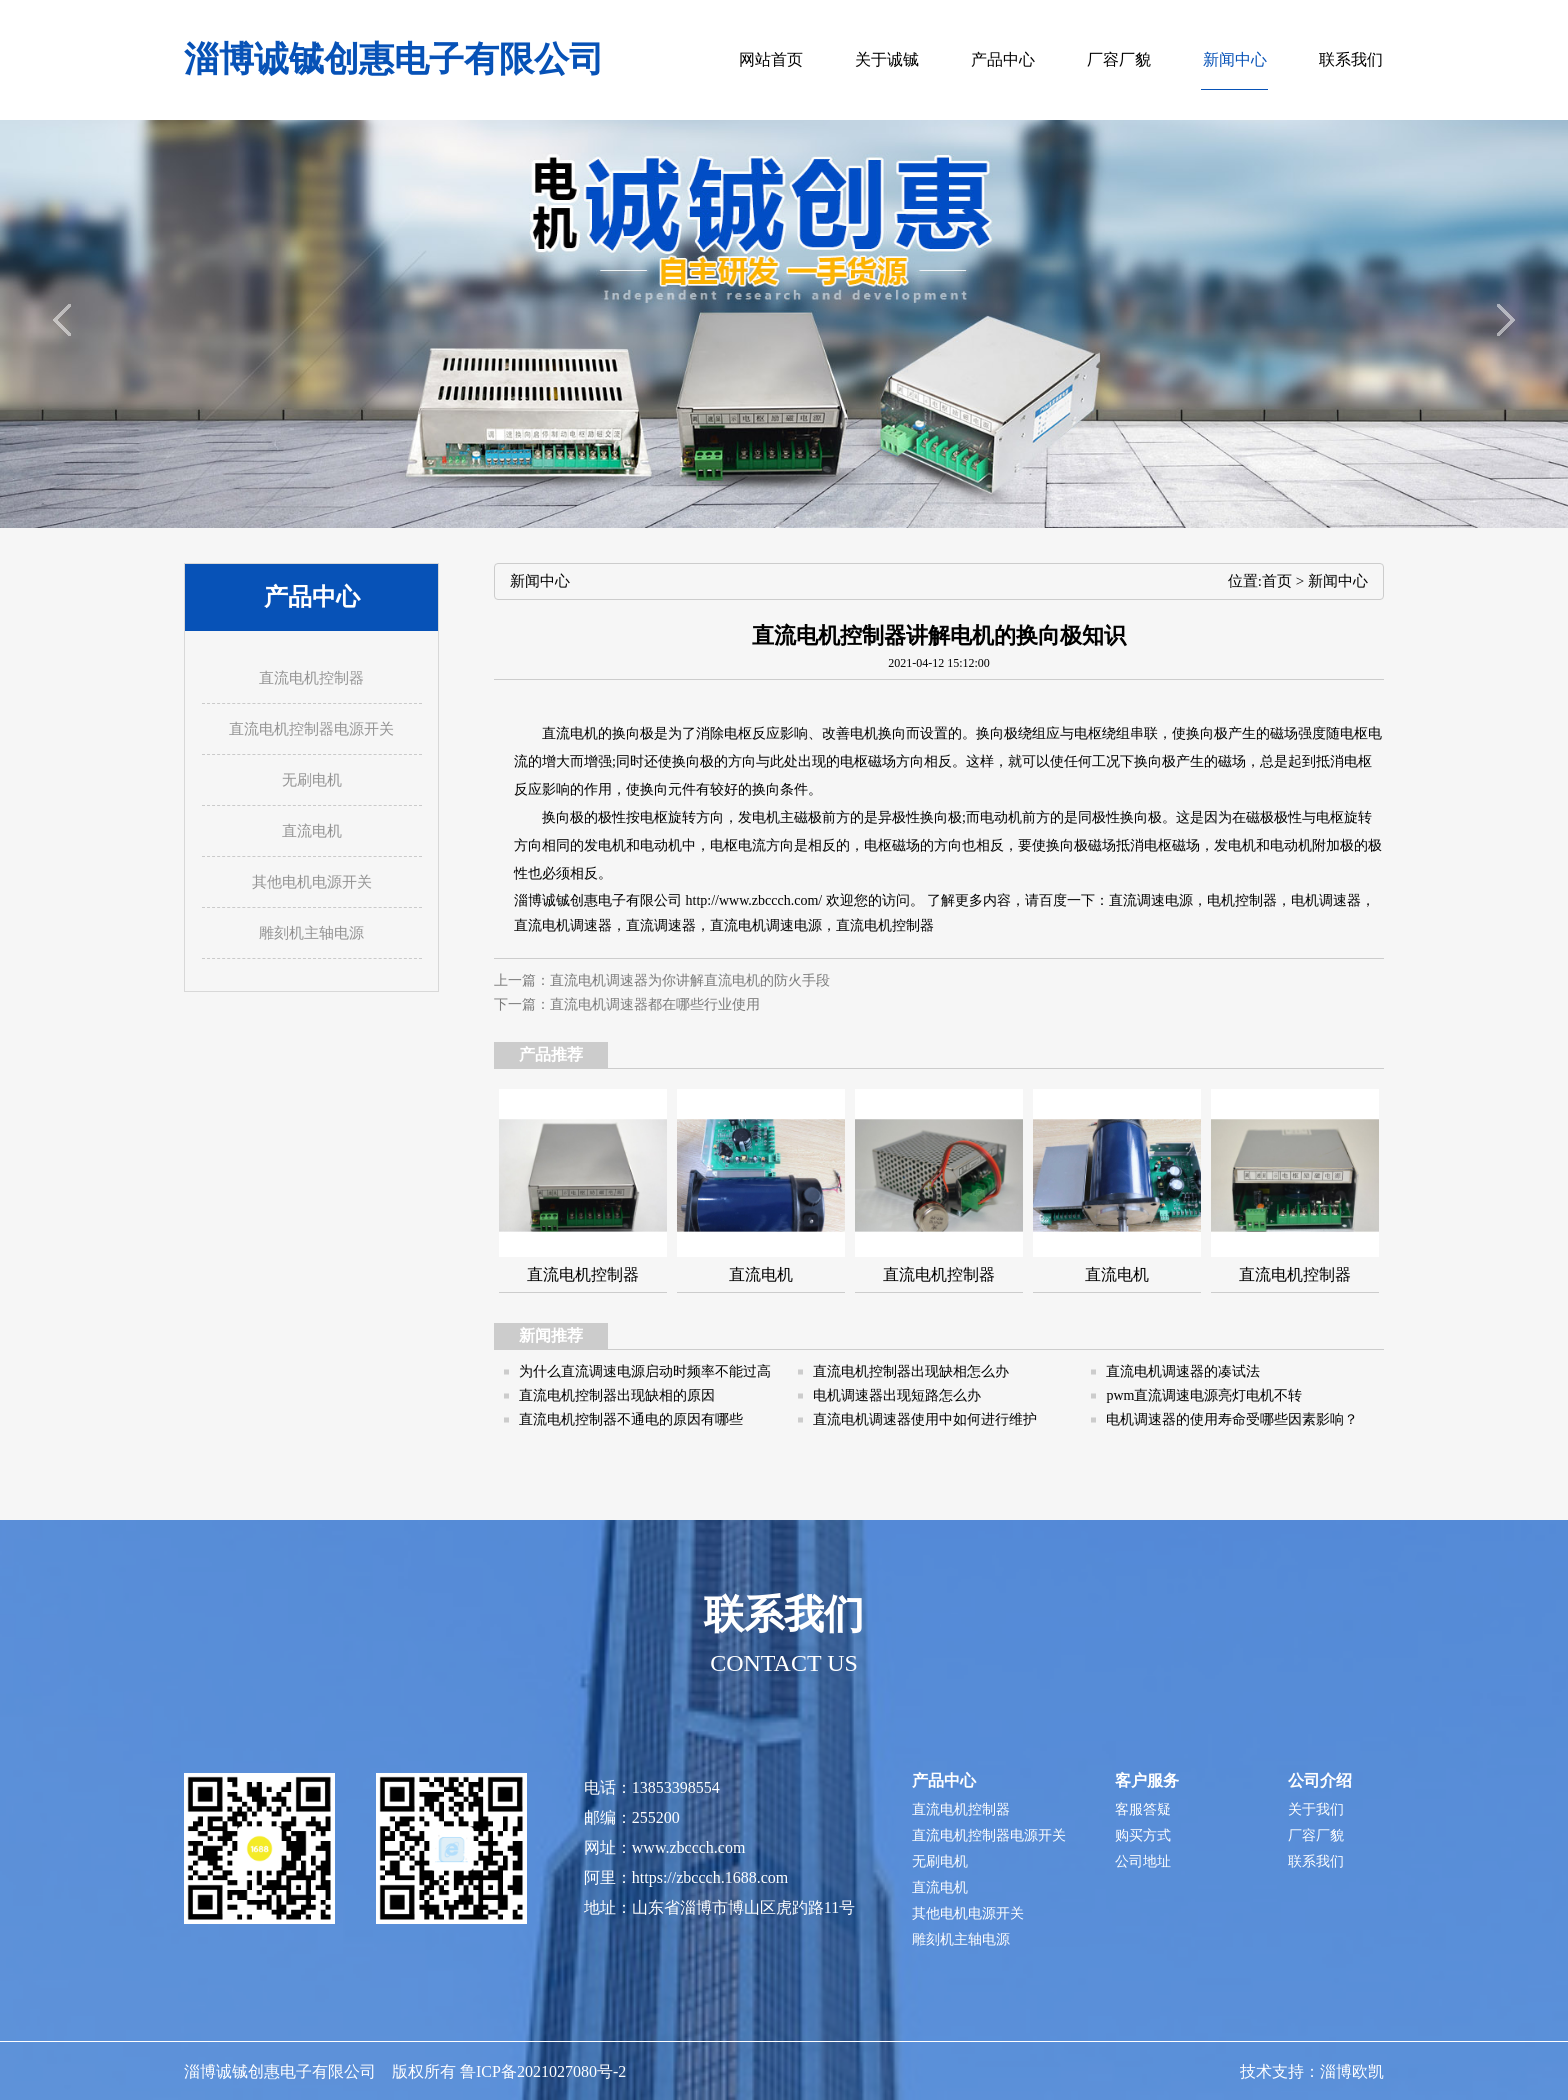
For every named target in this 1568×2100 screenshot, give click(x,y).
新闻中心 (1338, 581)
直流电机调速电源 (766, 925)
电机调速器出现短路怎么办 (897, 1395)
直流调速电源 (1151, 900)
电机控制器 (1242, 900)
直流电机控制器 (885, 925)
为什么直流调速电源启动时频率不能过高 (645, 1371)
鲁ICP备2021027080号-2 (543, 2071)
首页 (1277, 581)
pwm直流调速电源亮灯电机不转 (1204, 1395)
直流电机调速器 (563, 925)
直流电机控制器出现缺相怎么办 (911, 1371)
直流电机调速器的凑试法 (1183, 1371)
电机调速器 (1326, 900)
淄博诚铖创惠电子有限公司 (394, 59)
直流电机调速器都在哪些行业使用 (655, 1004)
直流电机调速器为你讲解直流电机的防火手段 (690, 980)
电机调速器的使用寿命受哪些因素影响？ (1232, 1419)
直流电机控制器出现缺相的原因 (617, 1395)
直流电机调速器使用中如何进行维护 (925, 1419)
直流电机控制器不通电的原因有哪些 (631, 1419)
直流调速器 (661, 925)
